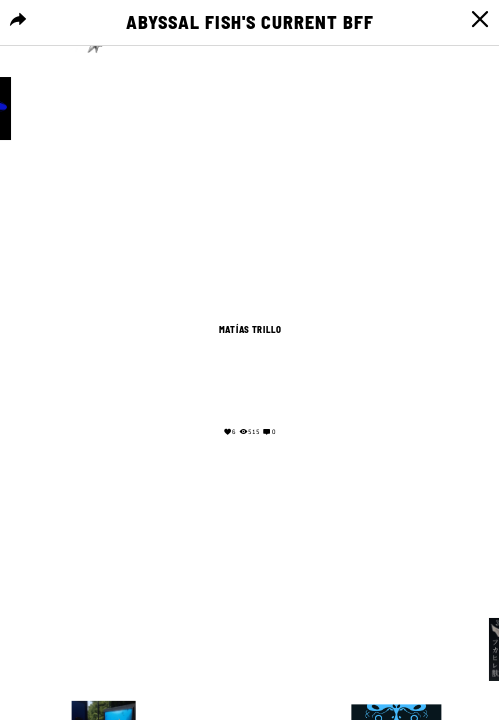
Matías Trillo (249, 330)
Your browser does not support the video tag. (250, 377)
